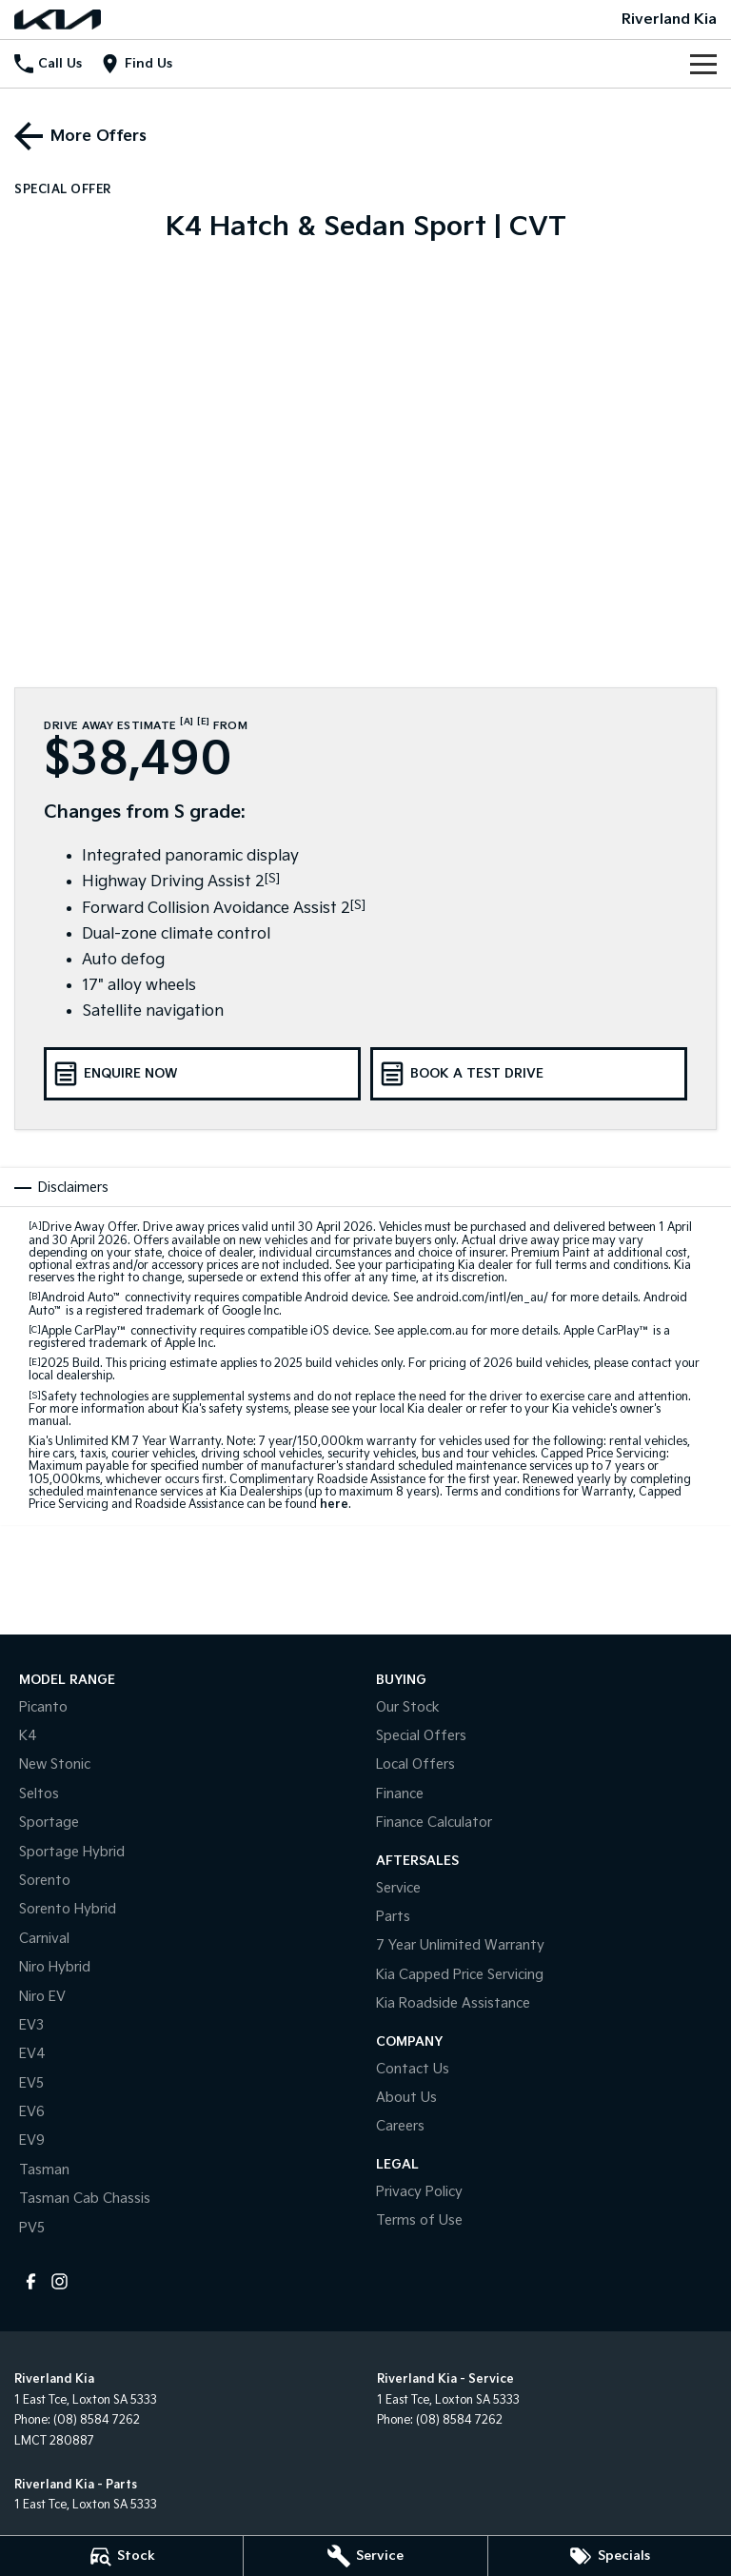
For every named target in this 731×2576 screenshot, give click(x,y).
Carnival (44, 1939)
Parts (393, 1917)
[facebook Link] (31, 2281)
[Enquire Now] (202, 1073)
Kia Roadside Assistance (453, 2003)
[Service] (365, 2556)
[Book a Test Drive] (528, 1073)
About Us (406, 2098)
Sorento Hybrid (67, 1909)
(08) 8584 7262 (96, 2420)
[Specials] (609, 2556)
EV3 (31, 2025)
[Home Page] (57, 19)
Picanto (43, 1707)
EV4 (32, 2054)
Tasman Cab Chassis (84, 2198)
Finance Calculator (434, 1822)
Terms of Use (419, 2220)
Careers (400, 2126)
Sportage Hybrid (72, 1852)
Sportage (49, 1822)
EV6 (32, 2112)
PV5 (32, 2228)
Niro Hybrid (54, 1967)
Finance (400, 1794)
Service (398, 1888)
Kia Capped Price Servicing (459, 1975)
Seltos (39, 1794)
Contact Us (412, 2069)
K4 (28, 1736)
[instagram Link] (59, 2281)
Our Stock (408, 1707)
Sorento (44, 1881)
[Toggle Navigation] (703, 64)
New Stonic (54, 1764)
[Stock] (121, 2556)
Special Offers (421, 1736)
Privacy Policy (419, 2192)
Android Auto (81, 1298)
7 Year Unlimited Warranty (460, 1945)
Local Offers (415, 1764)
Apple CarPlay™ (84, 1331)
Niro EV (42, 1997)
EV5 (31, 2083)
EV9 (32, 2140)
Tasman (44, 2170)
